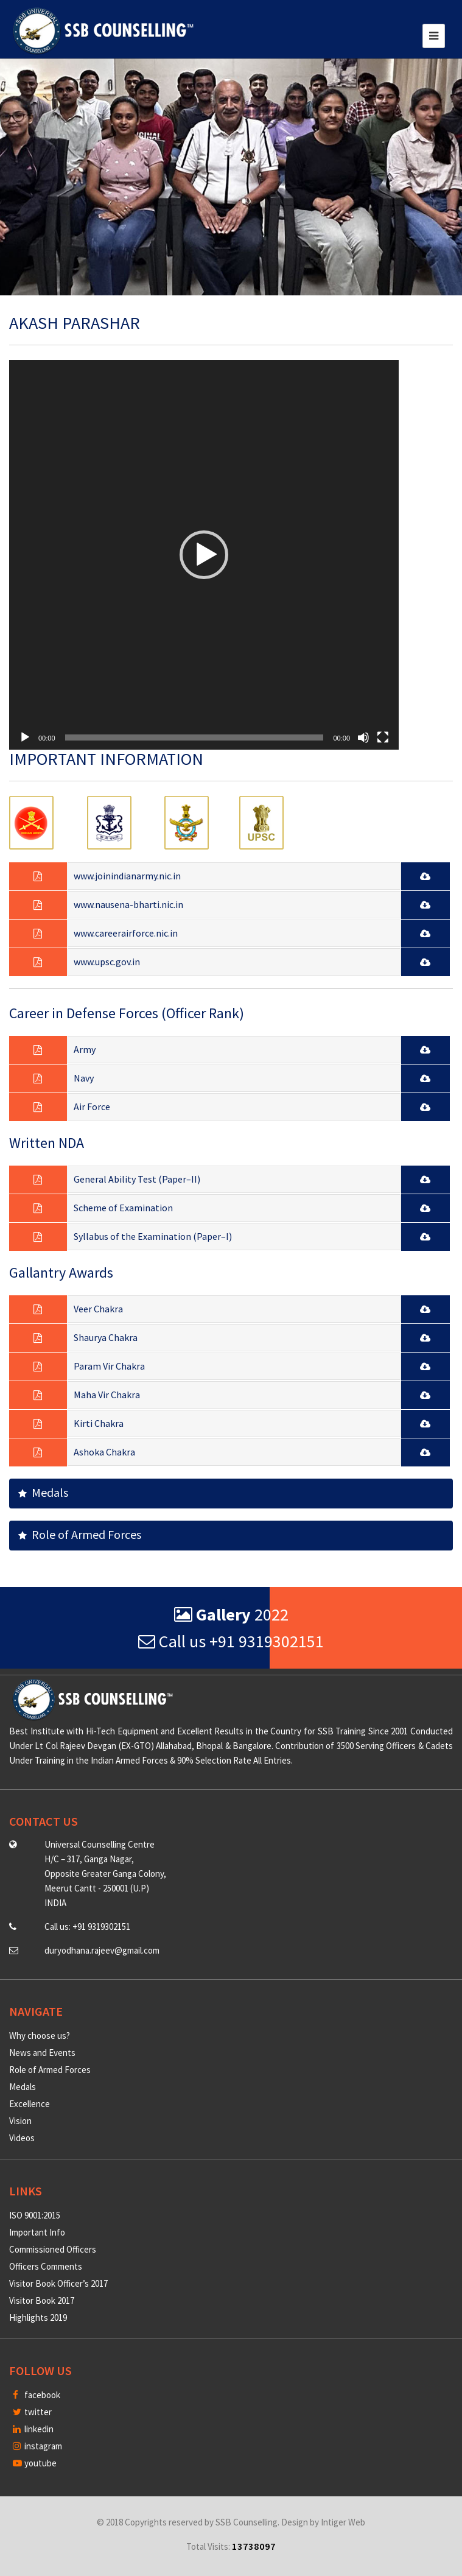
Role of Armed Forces (79, 1534)
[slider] (194, 737)
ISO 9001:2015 (34, 2215)
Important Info (37, 2232)
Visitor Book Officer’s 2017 (58, 2283)
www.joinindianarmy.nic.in (127, 876)
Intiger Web (343, 2522)
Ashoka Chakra (104, 1452)
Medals (43, 1492)
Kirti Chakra (99, 1423)
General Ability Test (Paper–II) (137, 1179)
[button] (204, 554)
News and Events (42, 2052)
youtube (35, 2463)
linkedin (33, 2429)
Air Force (92, 1106)
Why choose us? (39, 2035)
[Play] (25, 737)
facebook (36, 2395)
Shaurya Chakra (106, 1337)
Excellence (29, 2104)
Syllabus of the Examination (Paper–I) (153, 1236)
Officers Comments (45, 2266)
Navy (84, 1078)
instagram (37, 2446)
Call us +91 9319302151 (231, 1641)
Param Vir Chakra (109, 1366)
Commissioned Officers (52, 2249)
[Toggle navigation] (433, 36)
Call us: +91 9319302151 (87, 1926)
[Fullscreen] (383, 737)
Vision (20, 2121)
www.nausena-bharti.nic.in (128, 904)
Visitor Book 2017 (41, 2300)
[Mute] (363, 737)
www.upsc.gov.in (107, 961)
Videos (22, 2138)
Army (85, 1049)
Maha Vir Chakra (107, 1394)
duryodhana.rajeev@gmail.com (101, 1950)
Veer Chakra (98, 1309)
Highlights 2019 (38, 2317)
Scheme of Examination (123, 1208)
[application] (204, 555)
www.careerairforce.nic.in (126, 933)
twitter (32, 2412)
